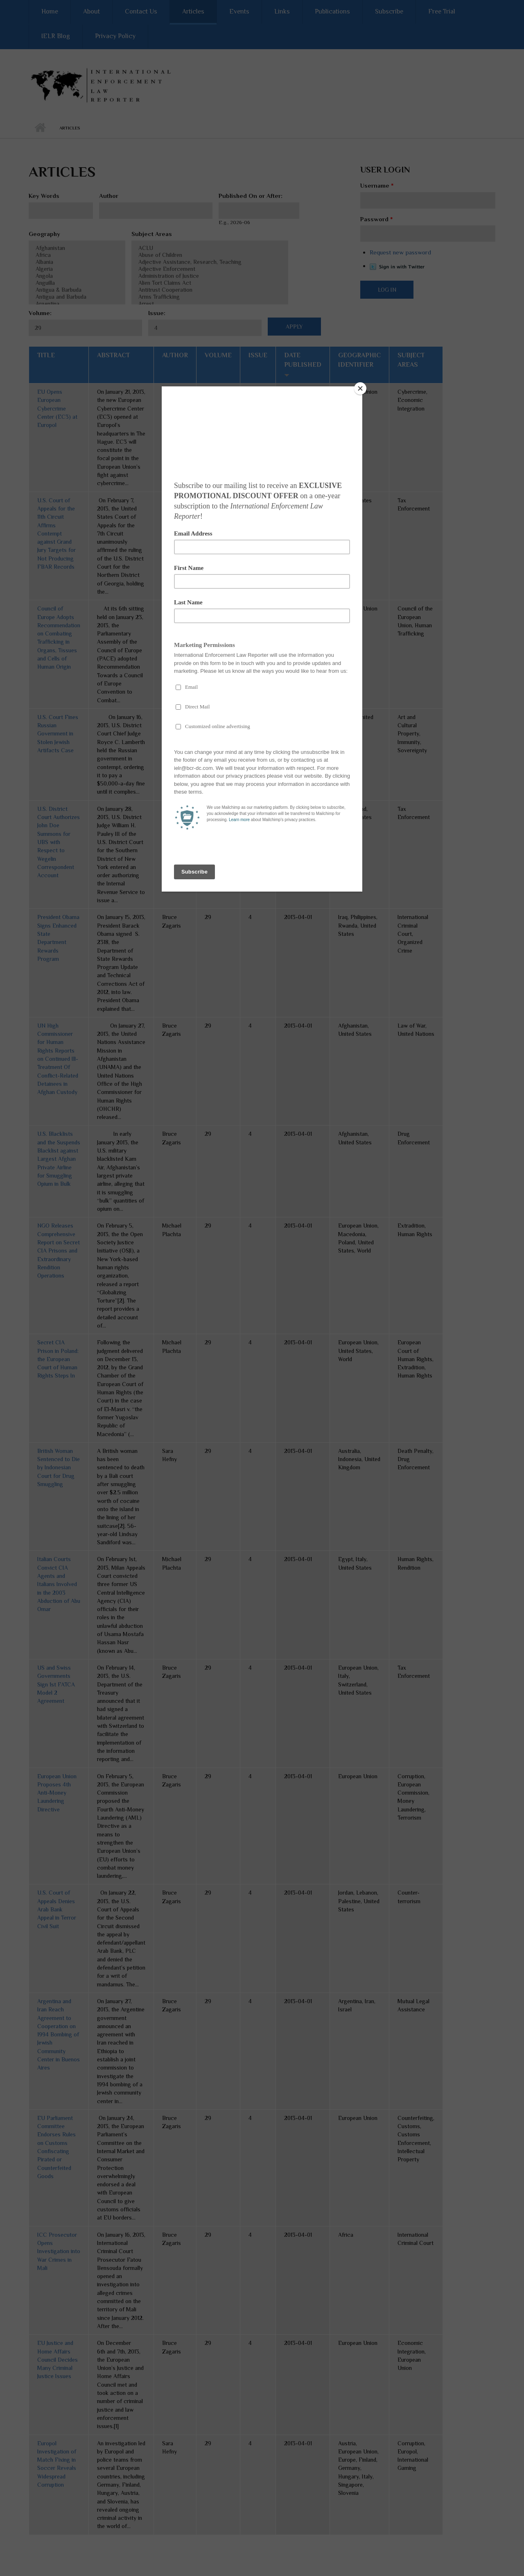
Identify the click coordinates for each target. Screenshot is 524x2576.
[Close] (360, 388)
